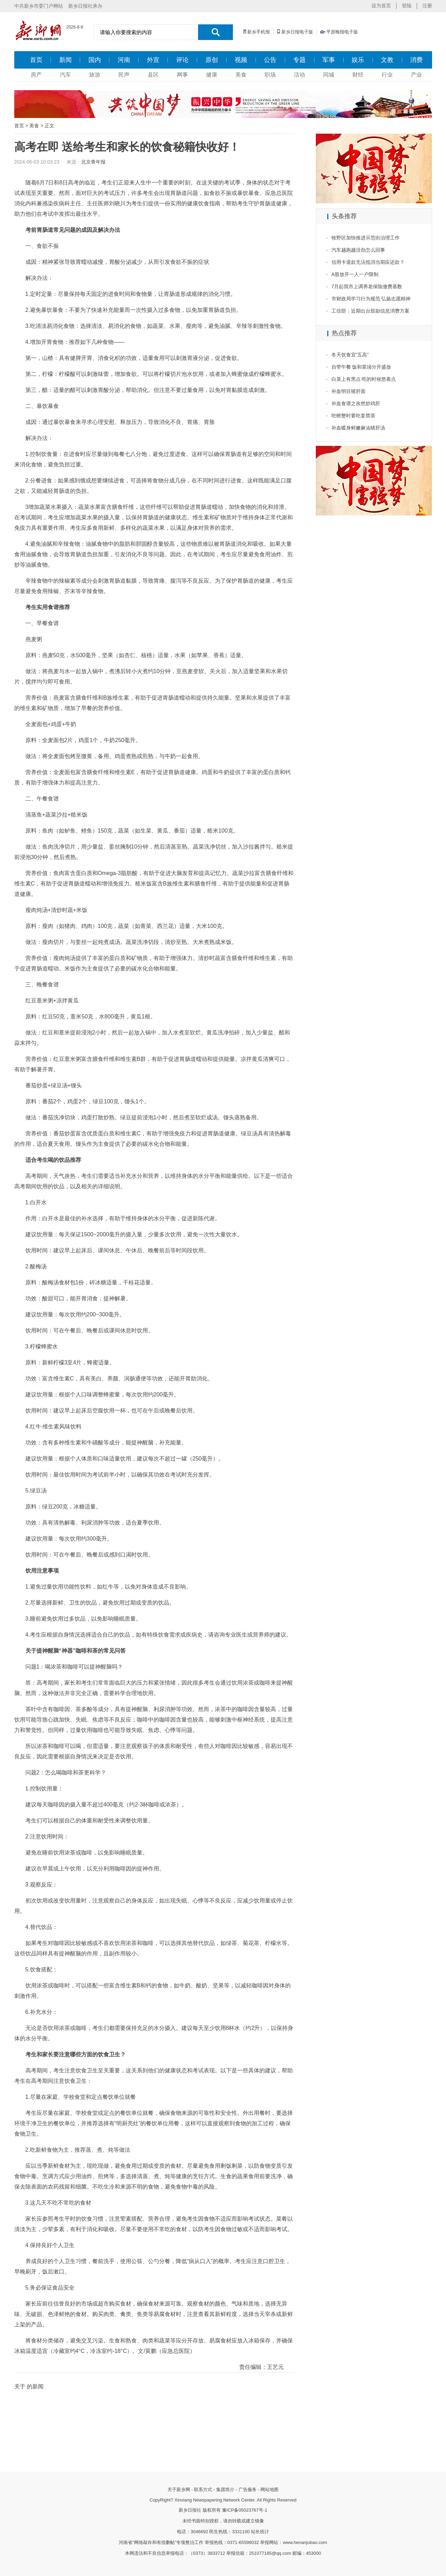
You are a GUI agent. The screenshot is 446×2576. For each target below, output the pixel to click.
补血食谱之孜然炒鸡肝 (355, 403)
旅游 (94, 75)
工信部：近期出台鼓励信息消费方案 (370, 311)
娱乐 (358, 59)
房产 (36, 75)
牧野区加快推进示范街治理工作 (365, 238)
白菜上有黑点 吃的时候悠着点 (363, 379)
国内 (94, 59)
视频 (241, 59)
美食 (241, 75)
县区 (153, 75)
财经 (357, 75)
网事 (182, 75)
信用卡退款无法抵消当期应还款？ (368, 262)
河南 (124, 59)
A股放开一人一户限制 (354, 274)
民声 (124, 75)
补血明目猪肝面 (348, 391)
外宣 (153, 59)
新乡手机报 (258, 31)
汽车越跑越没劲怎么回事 (358, 250)
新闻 (65, 59)
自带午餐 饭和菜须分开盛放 (361, 367)
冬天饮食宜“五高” (350, 354)
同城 (328, 75)
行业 (387, 75)
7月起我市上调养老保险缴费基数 (366, 286)
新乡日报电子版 (297, 31)
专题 (299, 59)
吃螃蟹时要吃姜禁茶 (353, 415)
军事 (328, 59)
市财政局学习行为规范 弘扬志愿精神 (371, 298)
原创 (211, 59)
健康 (211, 75)
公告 (270, 59)
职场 (270, 75)
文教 (387, 59)
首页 (36, 59)
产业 (416, 75)
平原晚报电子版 (342, 31)
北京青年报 (93, 162)
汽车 (65, 75)
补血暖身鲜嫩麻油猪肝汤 (358, 428)
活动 (299, 75)
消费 (416, 59)
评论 (182, 59)
